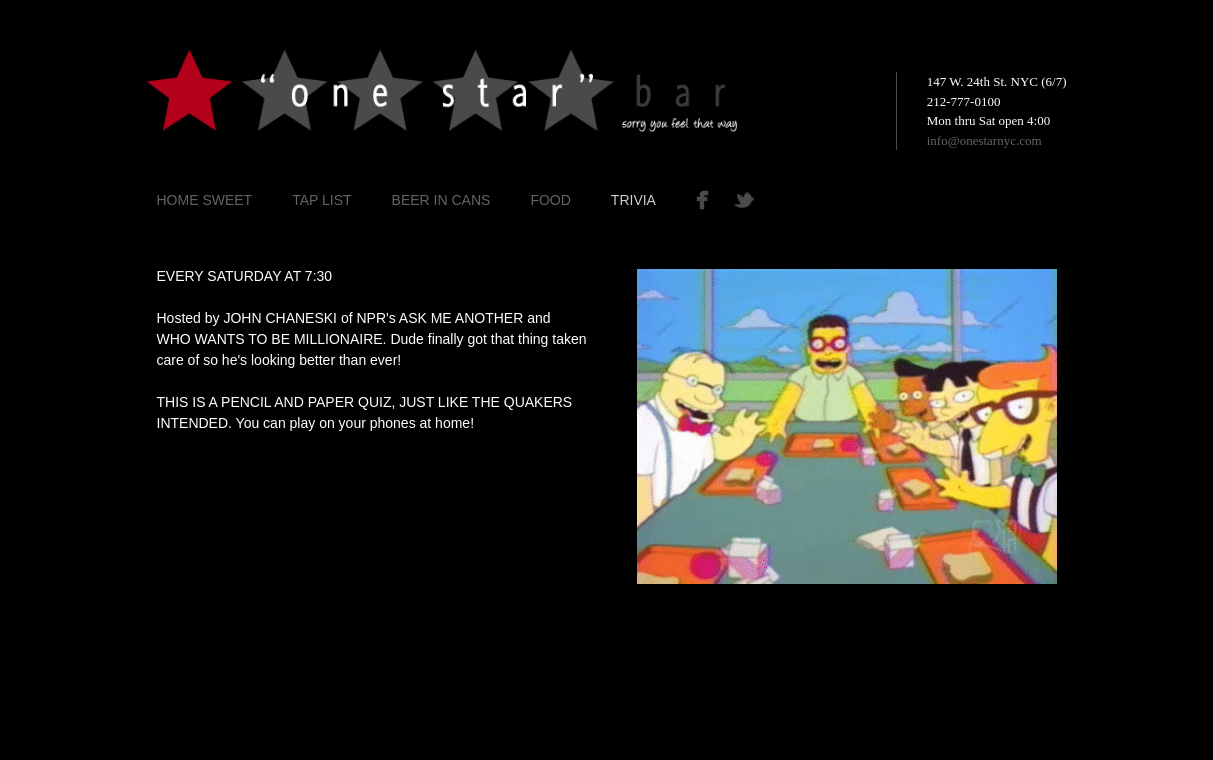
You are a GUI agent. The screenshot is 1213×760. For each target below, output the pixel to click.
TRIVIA (633, 200)
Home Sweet (205, 200)
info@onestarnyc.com (984, 140)
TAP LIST (321, 200)
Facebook (707, 200)
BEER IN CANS (441, 200)
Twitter (764, 200)
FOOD (550, 200)
